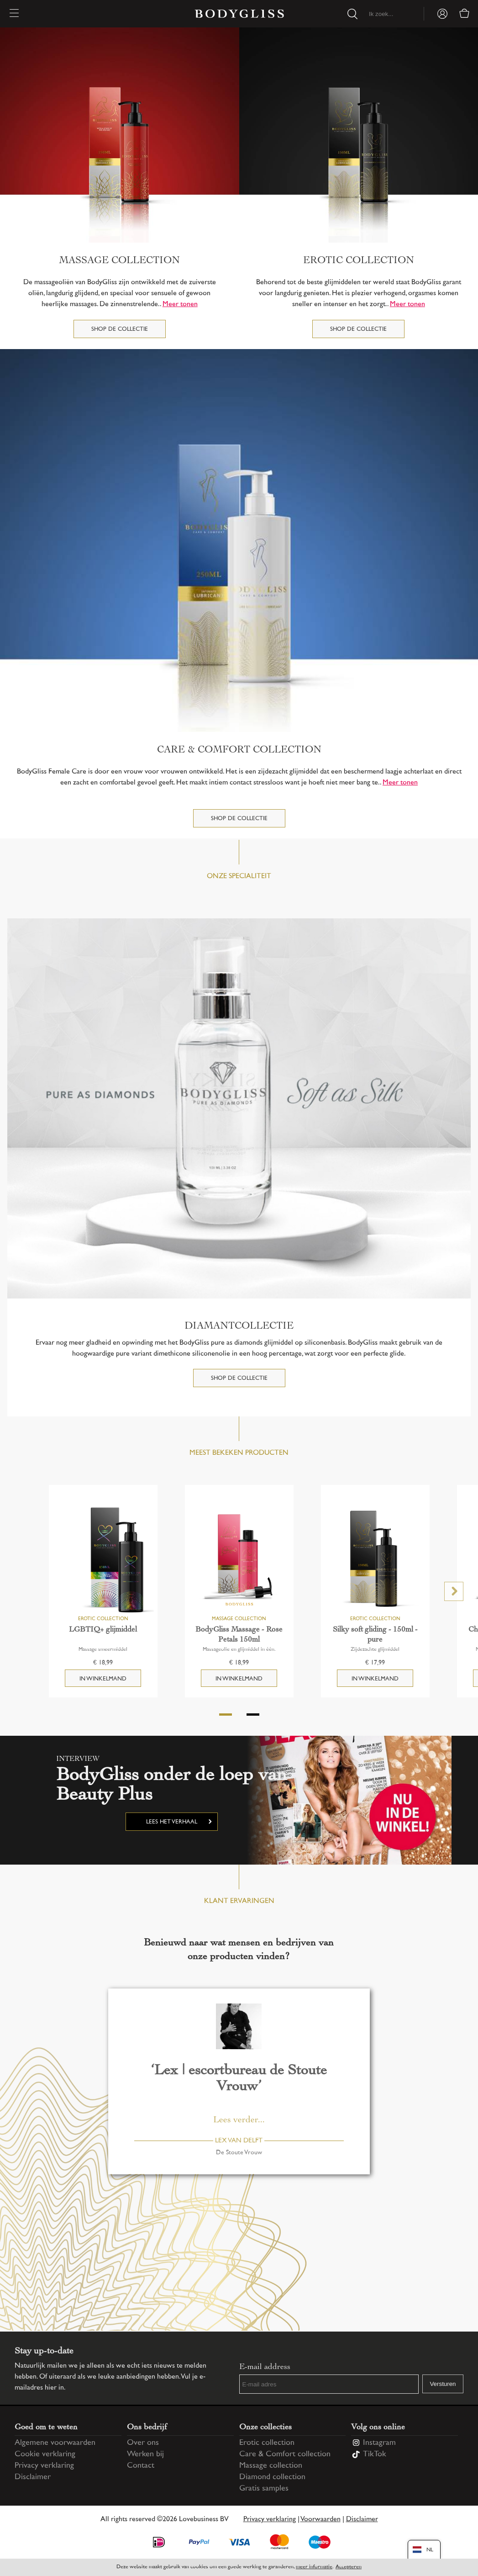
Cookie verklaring (45, 2454)
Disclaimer (33, 2477)
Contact (140, 2466)
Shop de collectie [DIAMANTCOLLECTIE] (239, 1378)
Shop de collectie (119, 329)
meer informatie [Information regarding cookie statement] (314, 2567)
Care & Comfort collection (285, 2454)
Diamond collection (272, 2477)
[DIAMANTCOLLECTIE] (239, 1108)
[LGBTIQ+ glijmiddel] (103, 1559)
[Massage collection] (119, 135)
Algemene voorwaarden (55, 2443)
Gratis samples (264, 2488)
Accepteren (349, 2567)
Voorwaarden (320, 2519)
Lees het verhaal (171, 1822)
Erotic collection (266, 2443)
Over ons (143, 2443)
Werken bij (145, 2454)
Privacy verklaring (44, 2466)
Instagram (379, 2443)
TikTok (374, 2454)
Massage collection (270, 2466)
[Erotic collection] (358, 135)
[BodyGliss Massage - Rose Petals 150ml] (239, 1559)
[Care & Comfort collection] (239, 540)
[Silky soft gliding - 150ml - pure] (375, 1559)
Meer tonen (180, 304)
